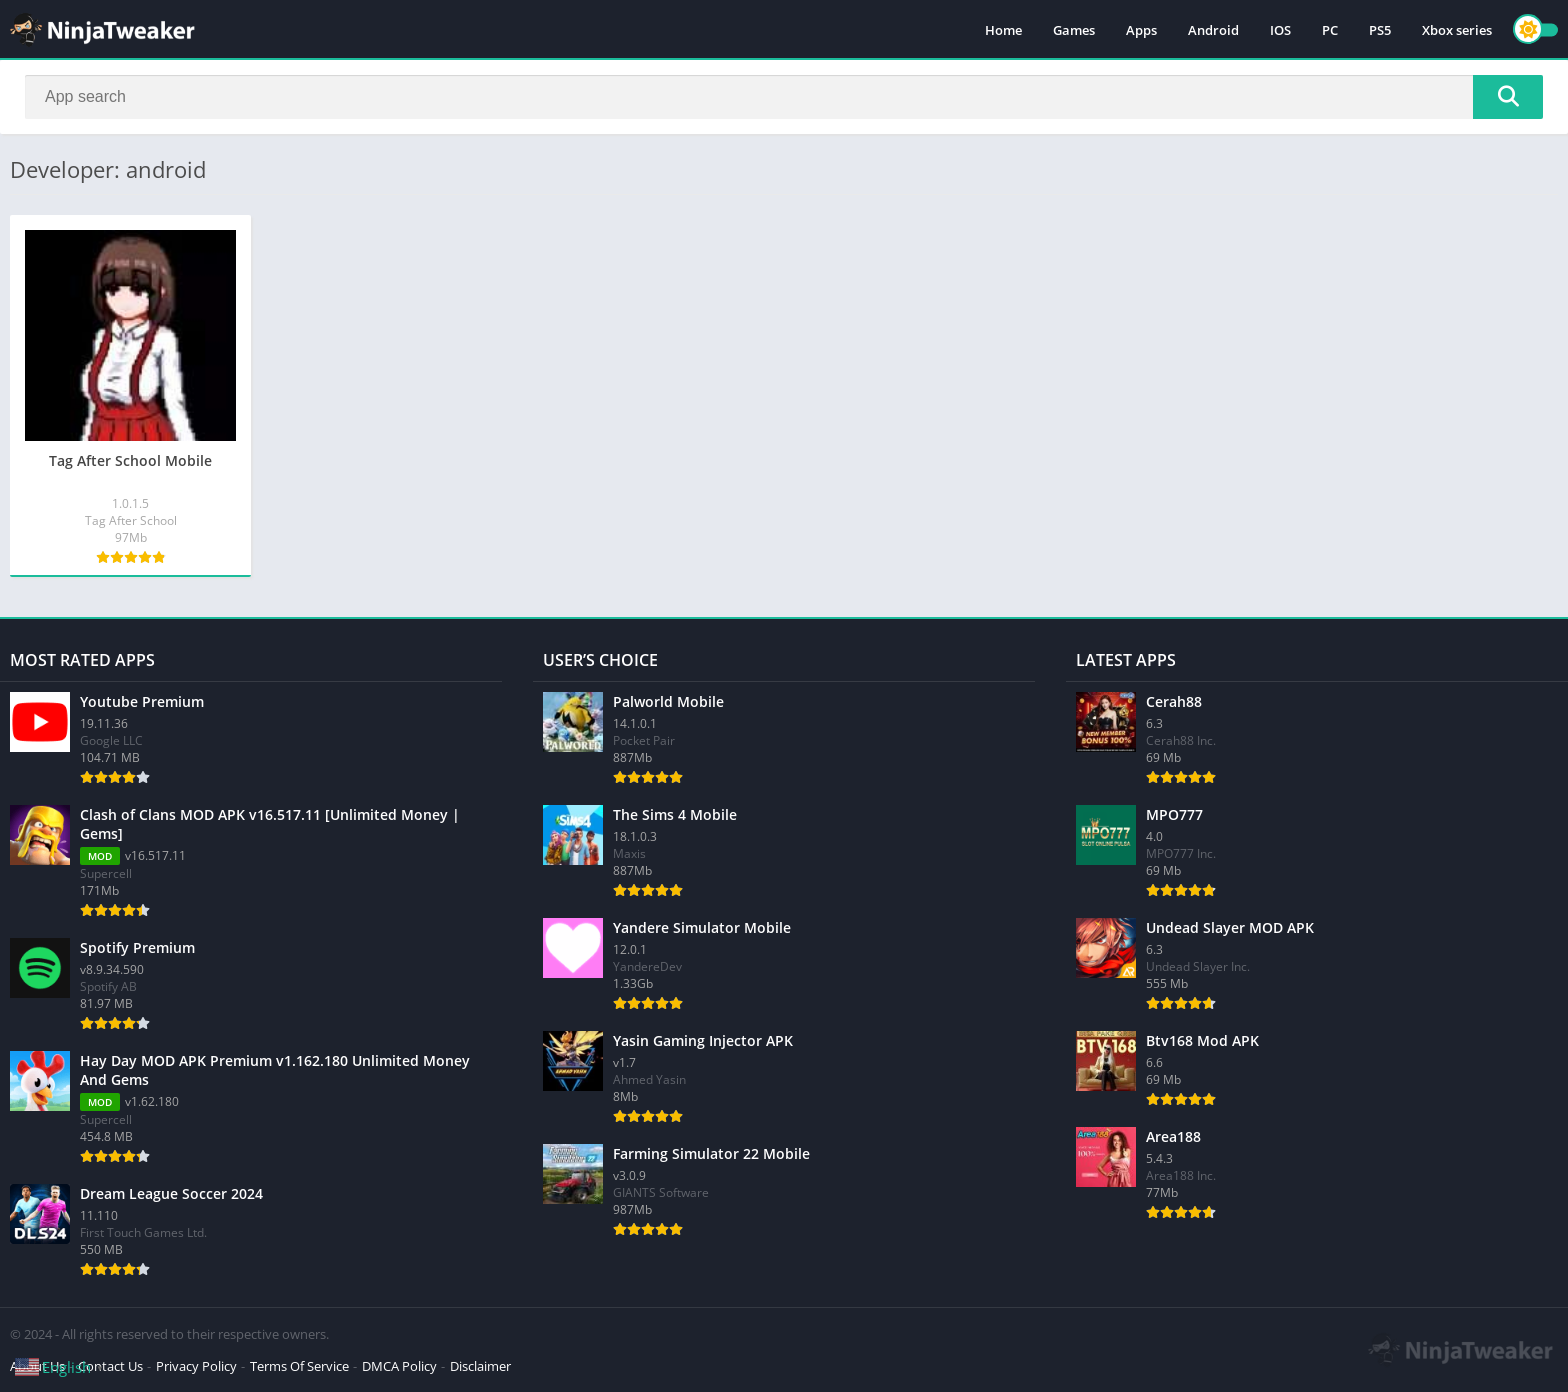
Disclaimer (480, 1366)
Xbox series (1457, 30)
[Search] (784, 97)
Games (1074, 30)
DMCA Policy (399, 1366)
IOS (1280, 30)
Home (1003, 30)
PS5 (1380, 30)
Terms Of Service (299, 1366)
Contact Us (110, 1366)
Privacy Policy (196, 1366)
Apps (1141, 30)
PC (1330, 30)
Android (1213, 30)
